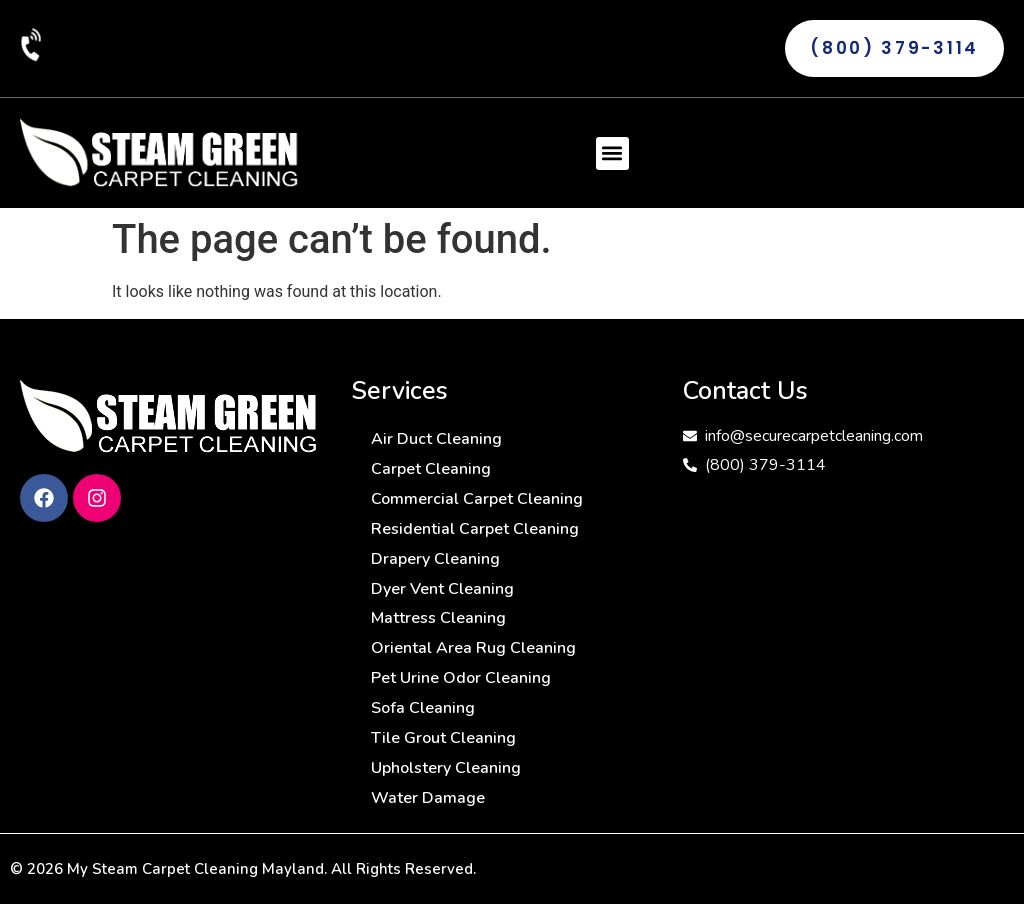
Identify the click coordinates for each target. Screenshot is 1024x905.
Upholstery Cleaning (446, 769)
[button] (612, 153)
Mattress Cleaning (438, 619)
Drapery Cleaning (435, 559)
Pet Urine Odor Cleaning (461, 679)
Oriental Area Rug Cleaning (473, 649)
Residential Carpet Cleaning (475, 529)
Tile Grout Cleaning (443, 739)
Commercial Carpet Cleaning (477, 499)
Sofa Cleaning (423, 709)
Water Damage (428, 799)
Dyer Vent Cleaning (442, 589)
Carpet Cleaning (431, 469)
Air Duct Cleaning (436, 439)
